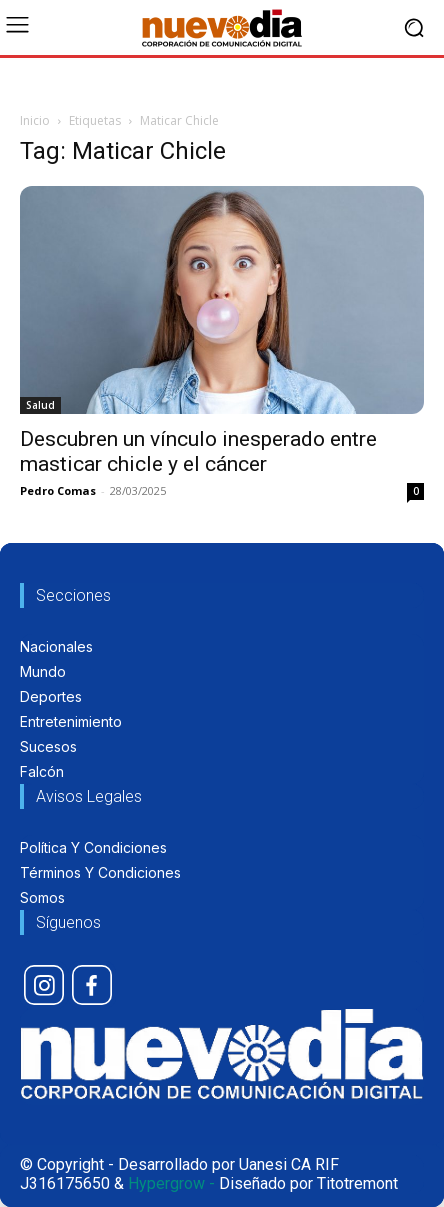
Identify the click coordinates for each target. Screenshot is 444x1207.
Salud (40, 405)
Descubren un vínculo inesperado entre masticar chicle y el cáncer (198, 451)
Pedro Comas (58, 490)
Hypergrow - (171, 1183)
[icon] (44, 985)
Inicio (35, 120)
